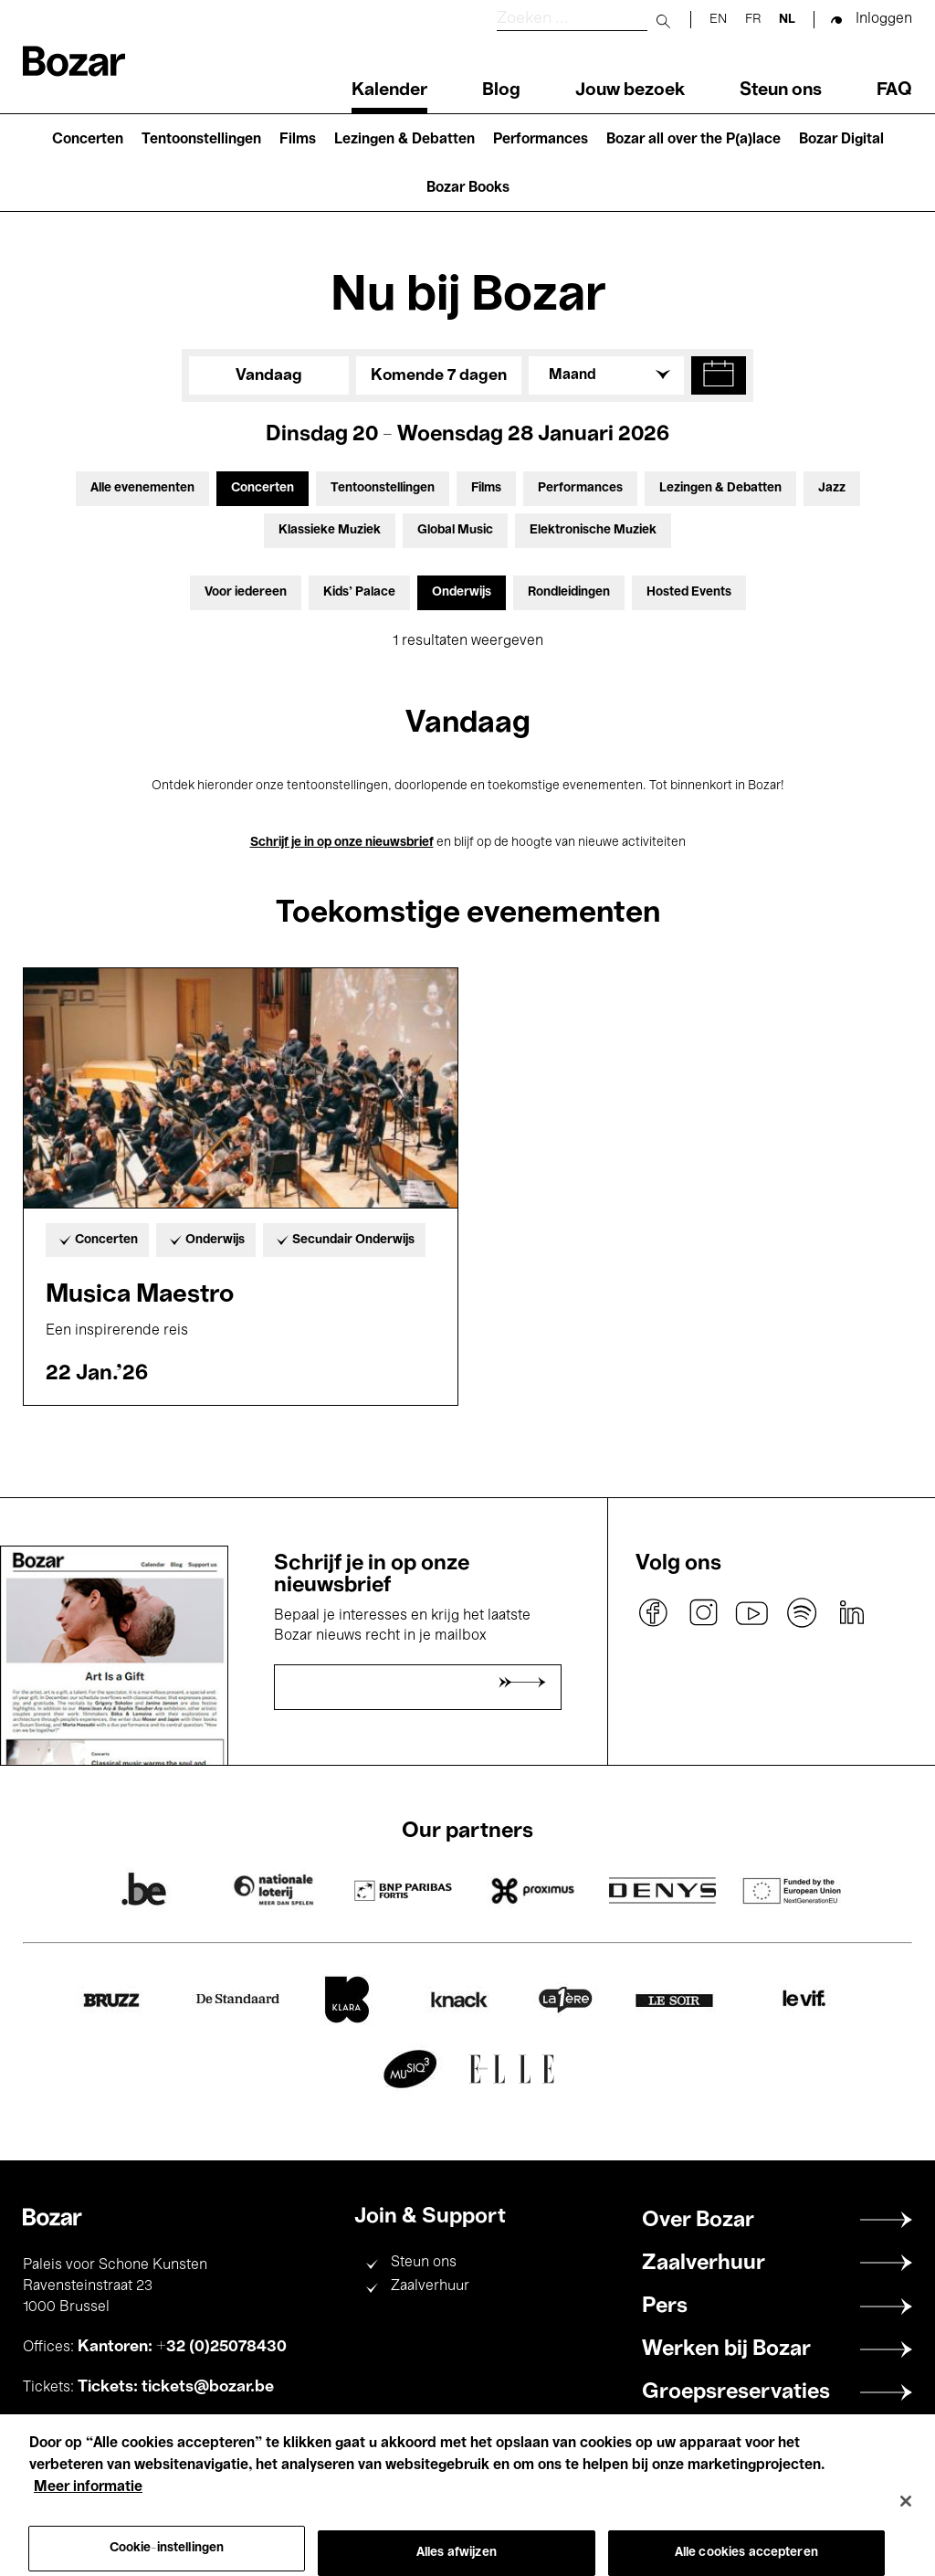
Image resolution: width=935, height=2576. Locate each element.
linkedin (851, 1613)
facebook (654, 1613)
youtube (752, 1613)
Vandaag (269, 375)
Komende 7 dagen (439, 375)
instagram (703, 1613)
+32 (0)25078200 (167, 2427)
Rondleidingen (569, 592)
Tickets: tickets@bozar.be (176, 2387)
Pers (665, 2306)
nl (787, 20)
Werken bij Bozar (726, 2349)
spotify (801, 1613)
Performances (540, 139)
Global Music (455, 530)
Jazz (832, 488)
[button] (718, 375)
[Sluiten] (906, 2524)
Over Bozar (698, 2221)
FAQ (894, 90)
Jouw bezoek (630, 90)
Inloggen (884, 19)
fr (753, 20)
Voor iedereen (246, 592)
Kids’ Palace (359, 592)
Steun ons (781, 90)
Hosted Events (688, 592)
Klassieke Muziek (329, 530)
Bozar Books (468, 188)
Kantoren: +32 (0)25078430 (182, 2346)
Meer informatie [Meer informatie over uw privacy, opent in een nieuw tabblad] (88, 2509)
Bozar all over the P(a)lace (693, 139)
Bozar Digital (841, 139)
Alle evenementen (142, 488)
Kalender (389, 90)
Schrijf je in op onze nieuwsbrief (342, 843)
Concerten (87, 139)
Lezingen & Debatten (404, 139)
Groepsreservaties (736, 2392)
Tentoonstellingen (201, 139)
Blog (501, 90)
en (718, 20)
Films (297, 139)
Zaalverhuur (430, 2286)
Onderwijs (461, 592)
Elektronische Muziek (593, 530)
